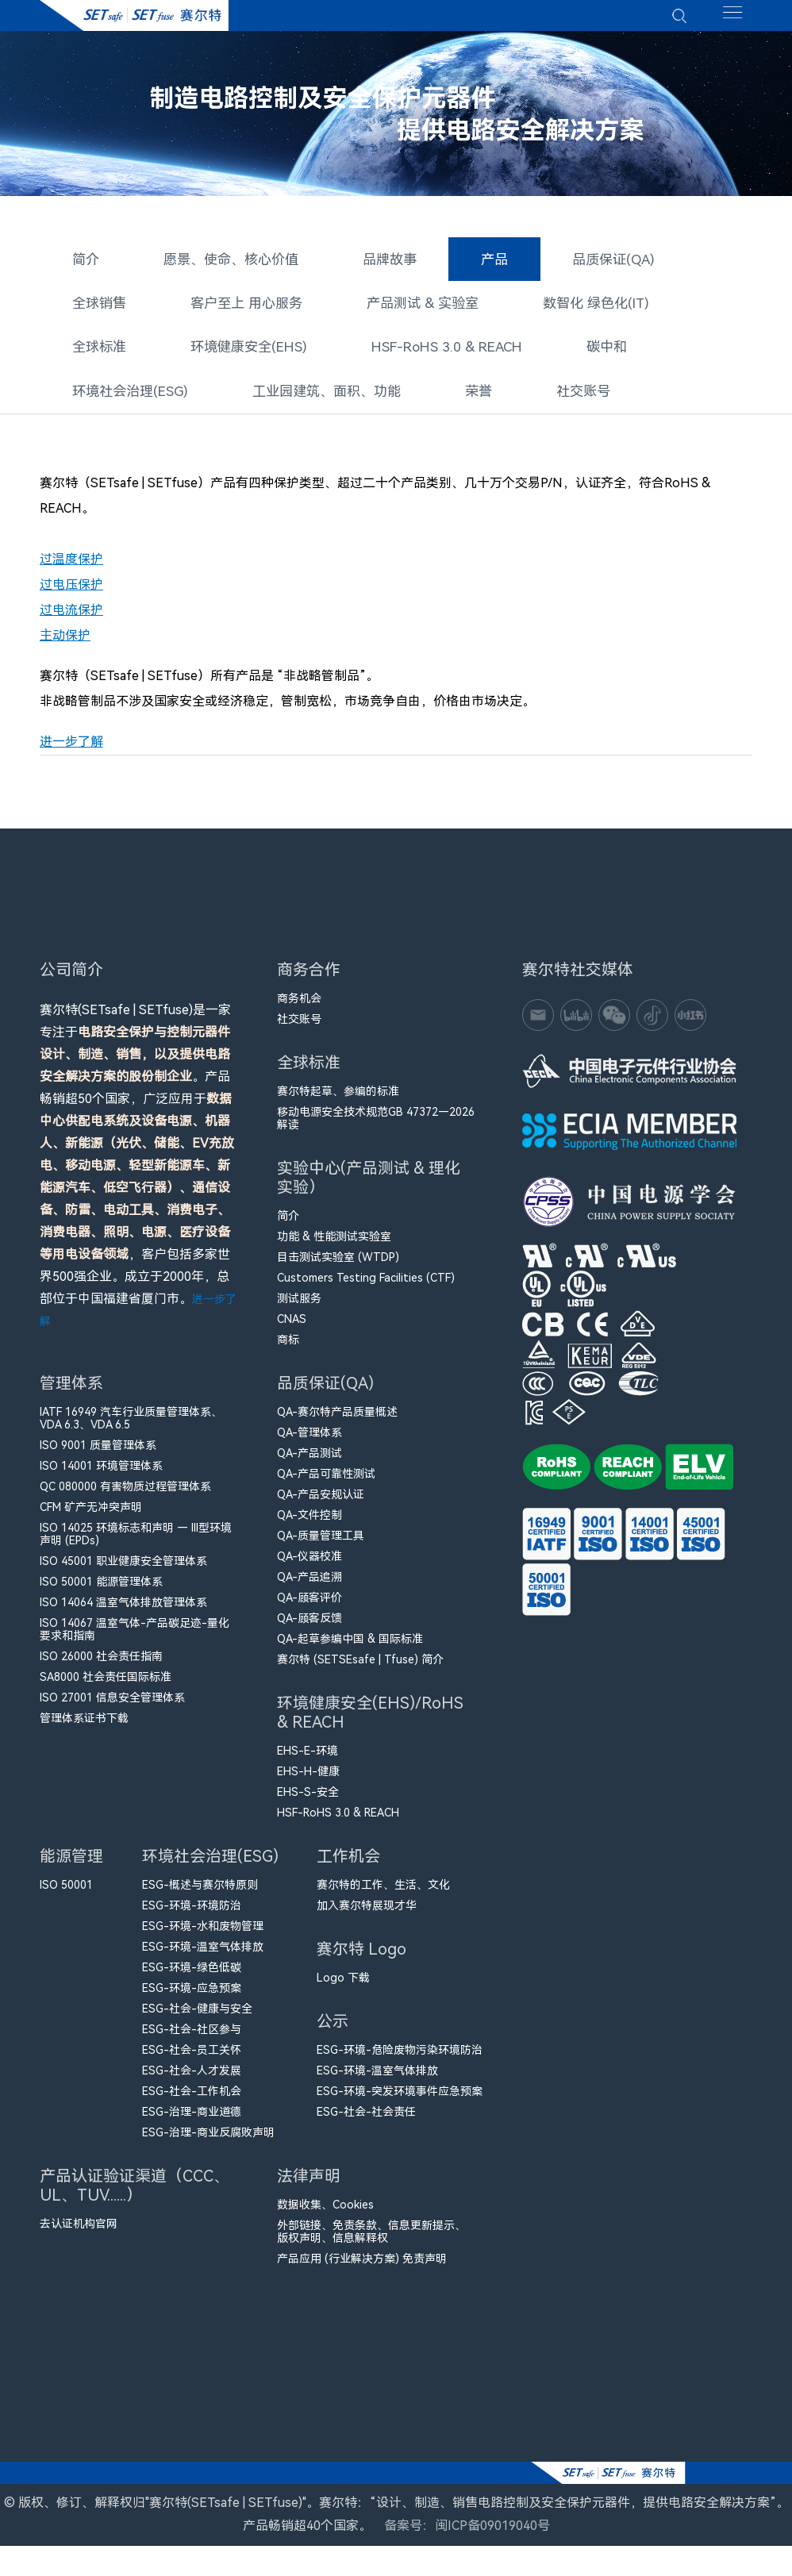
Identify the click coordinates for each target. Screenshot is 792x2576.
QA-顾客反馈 (309, 1627)
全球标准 (96, 349)
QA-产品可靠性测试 (326, 1483)
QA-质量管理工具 (320, 1545)
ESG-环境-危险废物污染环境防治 (400, 2059)
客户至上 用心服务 (238, 307)
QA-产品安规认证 (320, 1504)
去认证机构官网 (78, 2233)
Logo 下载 (343, 1987)
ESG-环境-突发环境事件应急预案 (400, 2100)
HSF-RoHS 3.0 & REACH (430, 349)
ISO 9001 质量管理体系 (98, 1454)
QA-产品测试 (309, 1462)
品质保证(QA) (592, 265)
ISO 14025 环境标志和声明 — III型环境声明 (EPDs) (136, 1543)
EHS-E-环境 (307, 1760)
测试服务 (299, 1307)
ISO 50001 (66, 1894)
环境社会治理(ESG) (125, 391)
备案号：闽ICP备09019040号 (467, 2555)
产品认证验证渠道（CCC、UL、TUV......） (134, 2198)
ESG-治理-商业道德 (191, 2121)
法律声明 (308, 2189)
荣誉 (459, 391)
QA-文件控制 (309, 1524)
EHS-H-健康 (308, 1780)
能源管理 (71, 1869)
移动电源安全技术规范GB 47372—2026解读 (376, 1127)
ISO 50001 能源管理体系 (101, 1591)
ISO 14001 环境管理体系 (101, 1475)
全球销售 (96, 307)
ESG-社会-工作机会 (191, 2100)
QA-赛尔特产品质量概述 (337, 1421)
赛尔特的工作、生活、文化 (383, 1894)
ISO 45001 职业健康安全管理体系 (123, 1570)
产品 (477, 258)
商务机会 (299, 1008)
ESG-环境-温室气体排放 (202, 1956)
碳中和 (585, 349)
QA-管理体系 (309, 1442)
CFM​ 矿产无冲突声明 (91, 1516)
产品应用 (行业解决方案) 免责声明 (362, 2268)
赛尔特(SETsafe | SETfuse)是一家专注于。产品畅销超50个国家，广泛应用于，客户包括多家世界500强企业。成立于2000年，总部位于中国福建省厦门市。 (138, 1174)
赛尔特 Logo (361, 1962)
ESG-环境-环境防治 (191, 1915)
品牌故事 (376, 265)
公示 (336, 2034)
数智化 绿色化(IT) (571, 307)
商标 (288, 1349)
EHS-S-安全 (308, 1801)
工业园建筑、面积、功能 (313, 391)
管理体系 (71, 1396)
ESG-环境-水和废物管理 (202, 1935)
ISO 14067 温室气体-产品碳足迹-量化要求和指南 (134, 1638)
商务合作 (308, 983)
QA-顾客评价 (309, 1607)
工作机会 (348, 1869)
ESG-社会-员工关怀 (191, 2059)
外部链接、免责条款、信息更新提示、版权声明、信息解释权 (371, 2241)
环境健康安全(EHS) (241, 349)
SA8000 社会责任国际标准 (105, 1686)
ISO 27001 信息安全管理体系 (112, 1707)
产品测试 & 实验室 (406, 307)
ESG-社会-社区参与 (191, 2038)
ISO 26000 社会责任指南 (101, 1665)
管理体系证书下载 (84, 1727)
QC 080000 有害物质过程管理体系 (125, 1496)
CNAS (291, 1328)
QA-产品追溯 (309, 1586)
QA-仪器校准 (309, 1565)
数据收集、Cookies (325, 2214)
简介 (84, 265)
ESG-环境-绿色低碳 (191, 1976)
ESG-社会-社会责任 (366, 2121)
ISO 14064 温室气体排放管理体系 (123, 1611)
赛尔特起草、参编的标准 (338, 1100)
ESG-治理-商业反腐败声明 (208, 2142)
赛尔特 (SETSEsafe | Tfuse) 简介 (360, 1669)
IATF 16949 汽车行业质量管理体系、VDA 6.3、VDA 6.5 (131, 1427)
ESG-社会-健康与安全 (197, 2018)
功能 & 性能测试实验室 (334, 1246)
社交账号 (561, 391)
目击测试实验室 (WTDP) (338, 1266)
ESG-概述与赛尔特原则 (200, 1894)
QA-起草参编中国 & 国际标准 (350, 1648)
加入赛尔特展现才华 (367, 1915)
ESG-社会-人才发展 (191, 2080)
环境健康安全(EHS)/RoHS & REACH (370, 1725)
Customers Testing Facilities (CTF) (366, 1287)
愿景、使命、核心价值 (223, 265)
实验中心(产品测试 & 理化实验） (368, 1190)
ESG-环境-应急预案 (191, 1997)
